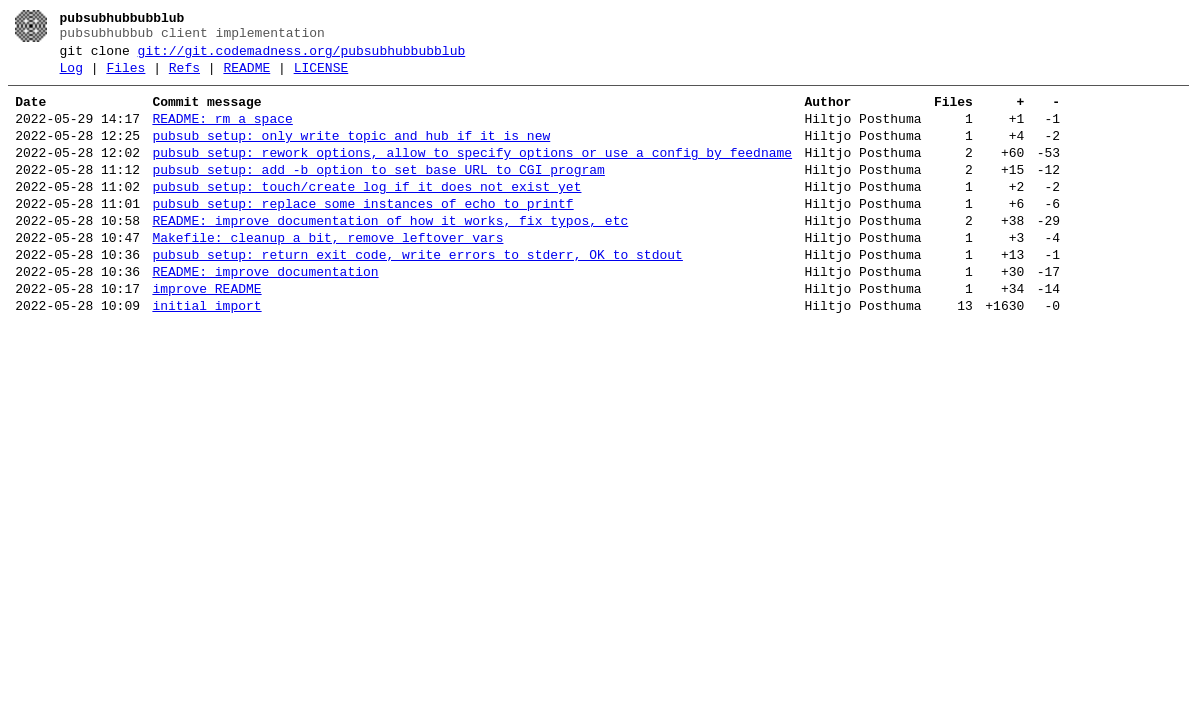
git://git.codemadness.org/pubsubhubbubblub (302, 57)
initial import (206, 354)
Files (125, 77)
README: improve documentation (265, 314)
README (246, 77)
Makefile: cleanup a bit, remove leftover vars (327, 274)
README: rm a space (222, 134)
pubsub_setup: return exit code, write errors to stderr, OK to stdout (417, 294)
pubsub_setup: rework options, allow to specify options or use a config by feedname (472, 174)
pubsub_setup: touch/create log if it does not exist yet (366, 214)
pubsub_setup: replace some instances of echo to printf (362, 234)
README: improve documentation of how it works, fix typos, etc (390, 254)
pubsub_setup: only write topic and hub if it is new (351, 154)
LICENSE (321, 77)
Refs (184, 77)
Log (71, 77)
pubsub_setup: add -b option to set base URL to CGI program (378, 194)
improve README (206, 334)
